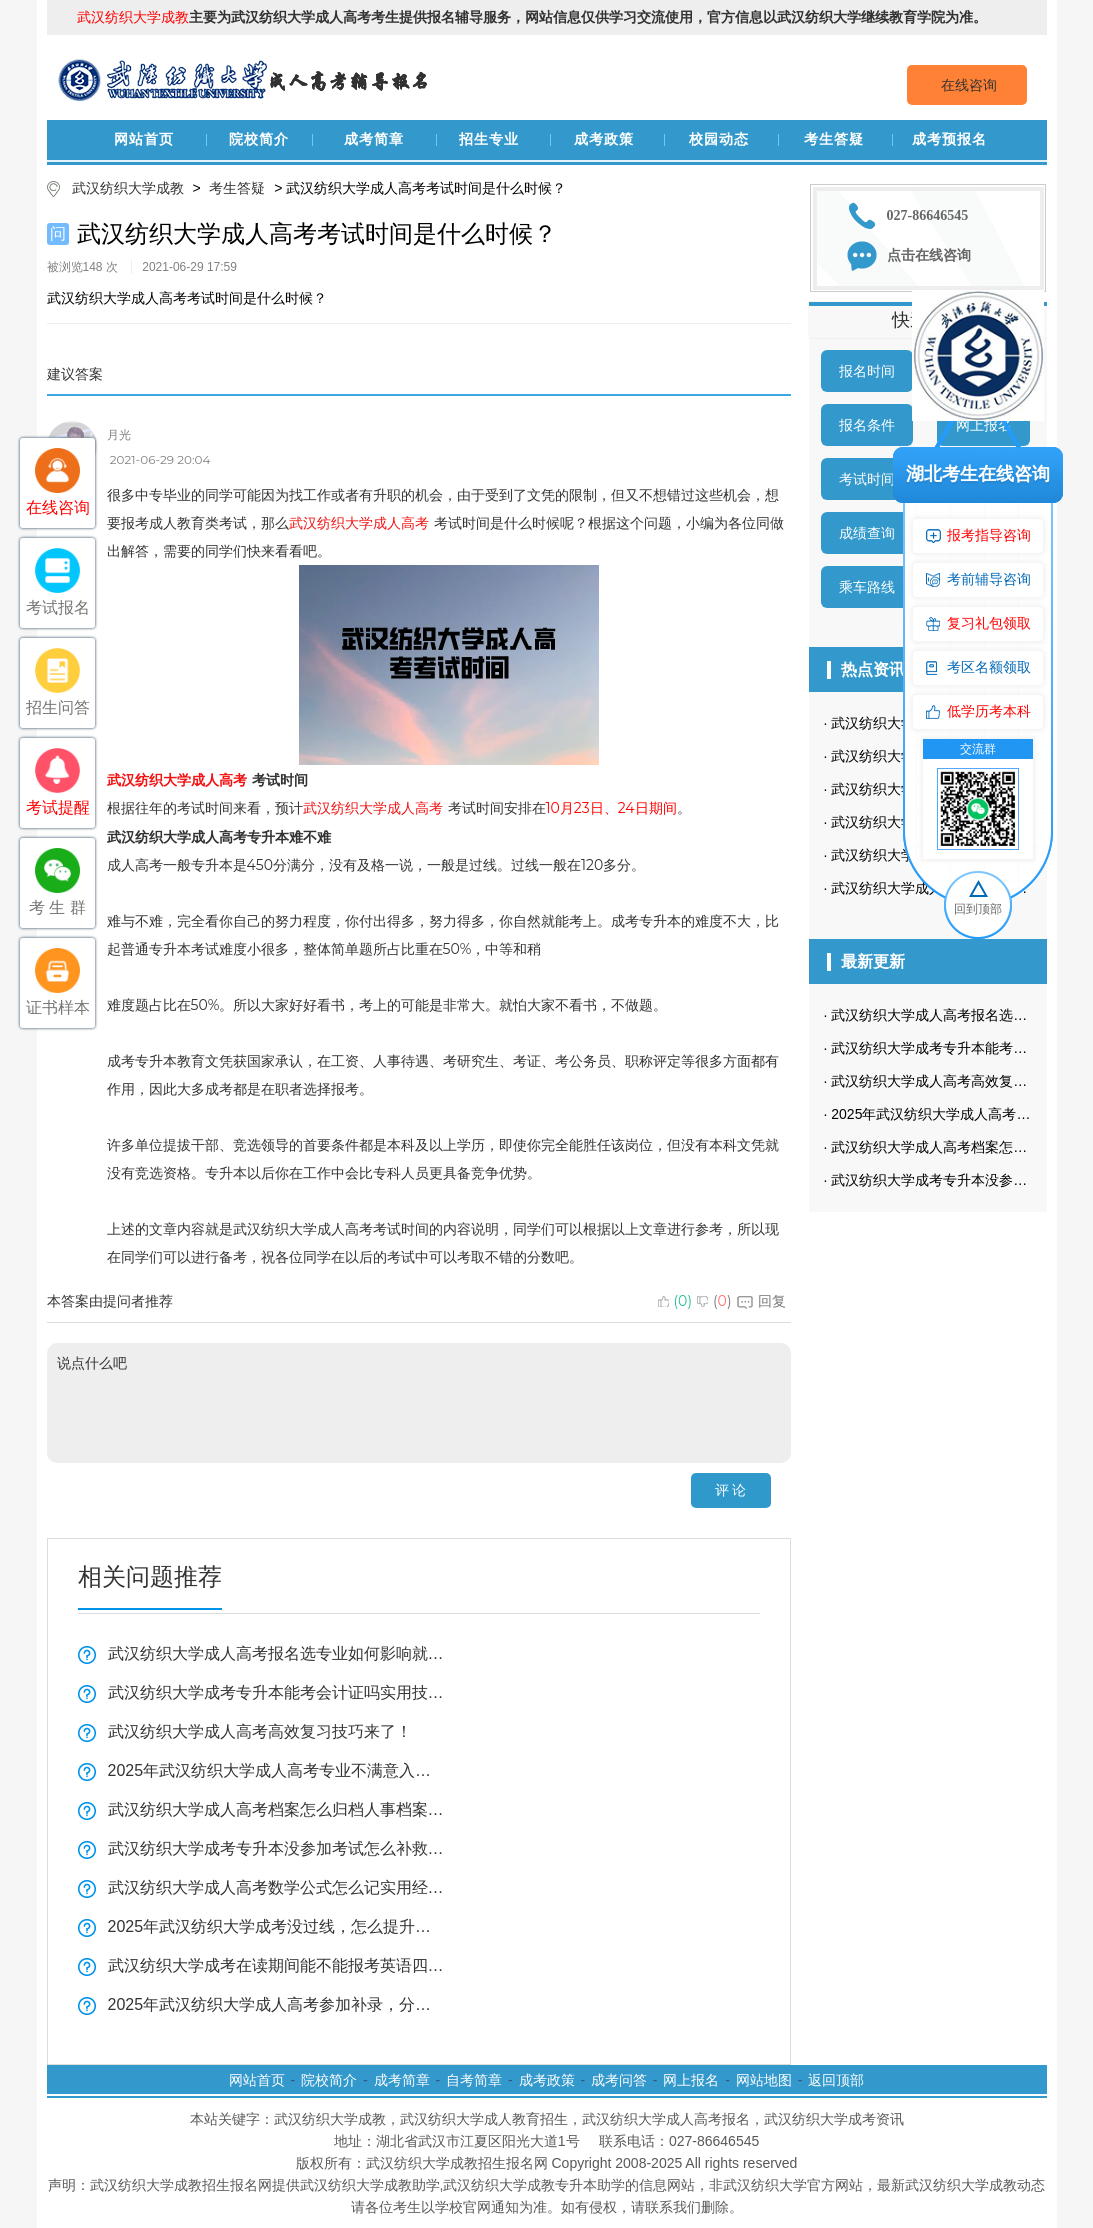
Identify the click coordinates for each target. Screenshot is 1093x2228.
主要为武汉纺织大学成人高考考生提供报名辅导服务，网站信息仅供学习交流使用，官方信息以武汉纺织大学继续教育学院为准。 (532, 17)
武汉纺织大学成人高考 (359, 523)
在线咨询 (969, 85)
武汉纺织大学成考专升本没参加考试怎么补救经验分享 (277, 1848)
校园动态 (719, 139)
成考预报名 (949, 139)
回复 (761, 1301)
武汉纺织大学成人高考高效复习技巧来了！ (260, 1731)
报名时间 (867, 371)
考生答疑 (834, 139)
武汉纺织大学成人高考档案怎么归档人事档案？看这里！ (277, 1809)
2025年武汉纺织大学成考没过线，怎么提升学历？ (277, 1926)
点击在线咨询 (929, 255)
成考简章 (374, 139)
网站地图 (764, 2080)
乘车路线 (867, 587)
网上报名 (691, 2080)
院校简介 (259, 139)
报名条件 (867, 425)
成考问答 (619, 2080)
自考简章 (474, 2080)
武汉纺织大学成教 (128, 188)
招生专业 (489, 139)
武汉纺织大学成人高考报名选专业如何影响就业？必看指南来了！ (277, 1653)
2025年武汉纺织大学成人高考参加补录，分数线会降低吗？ (277, 2004)
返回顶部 (836, 2080)
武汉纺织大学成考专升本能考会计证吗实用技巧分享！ (277, 1692)
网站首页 (144, 139)
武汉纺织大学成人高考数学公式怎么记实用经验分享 (277, 1887)
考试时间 (867, 479)
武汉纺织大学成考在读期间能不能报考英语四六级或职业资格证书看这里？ (277, 1965)
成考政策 (604, 139)
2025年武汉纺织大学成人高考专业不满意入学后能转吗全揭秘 (277, 1770)
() (675, 1301)
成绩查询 (867, 533)
